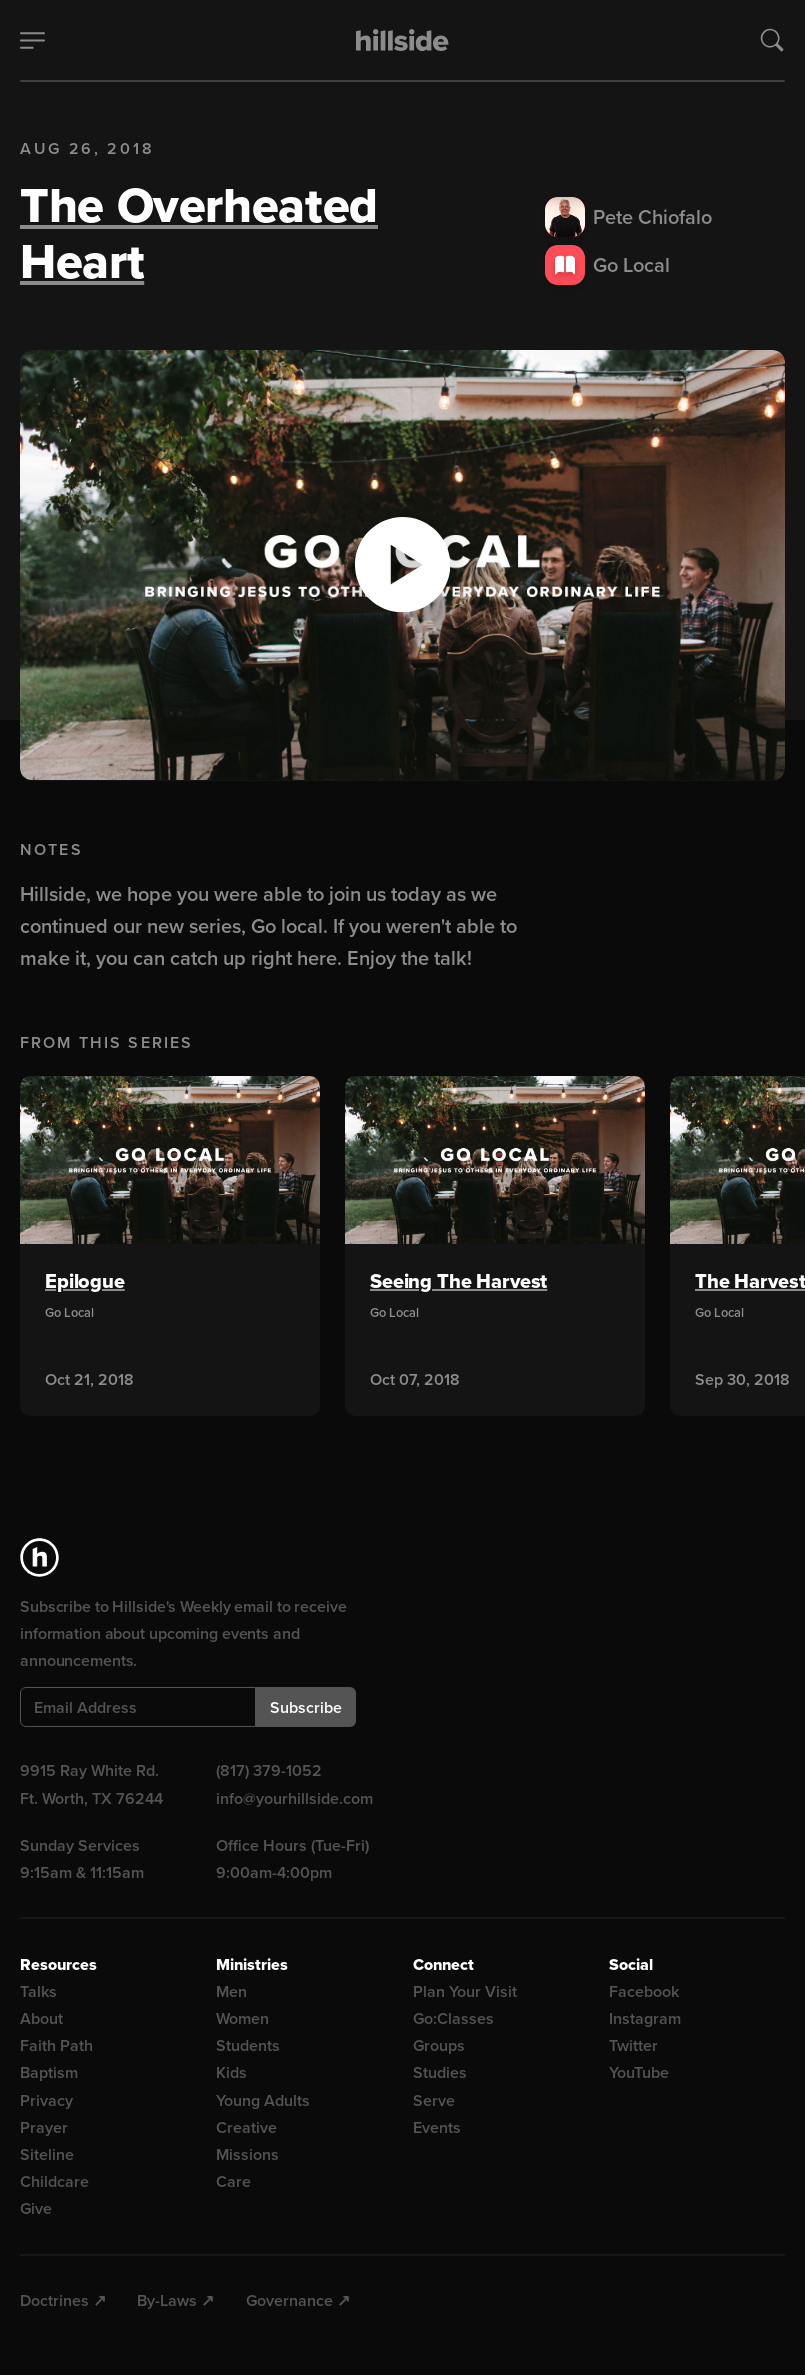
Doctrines (54, 2300)
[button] (402, 565)
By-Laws (167, 2300)
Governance (289, 2300)
